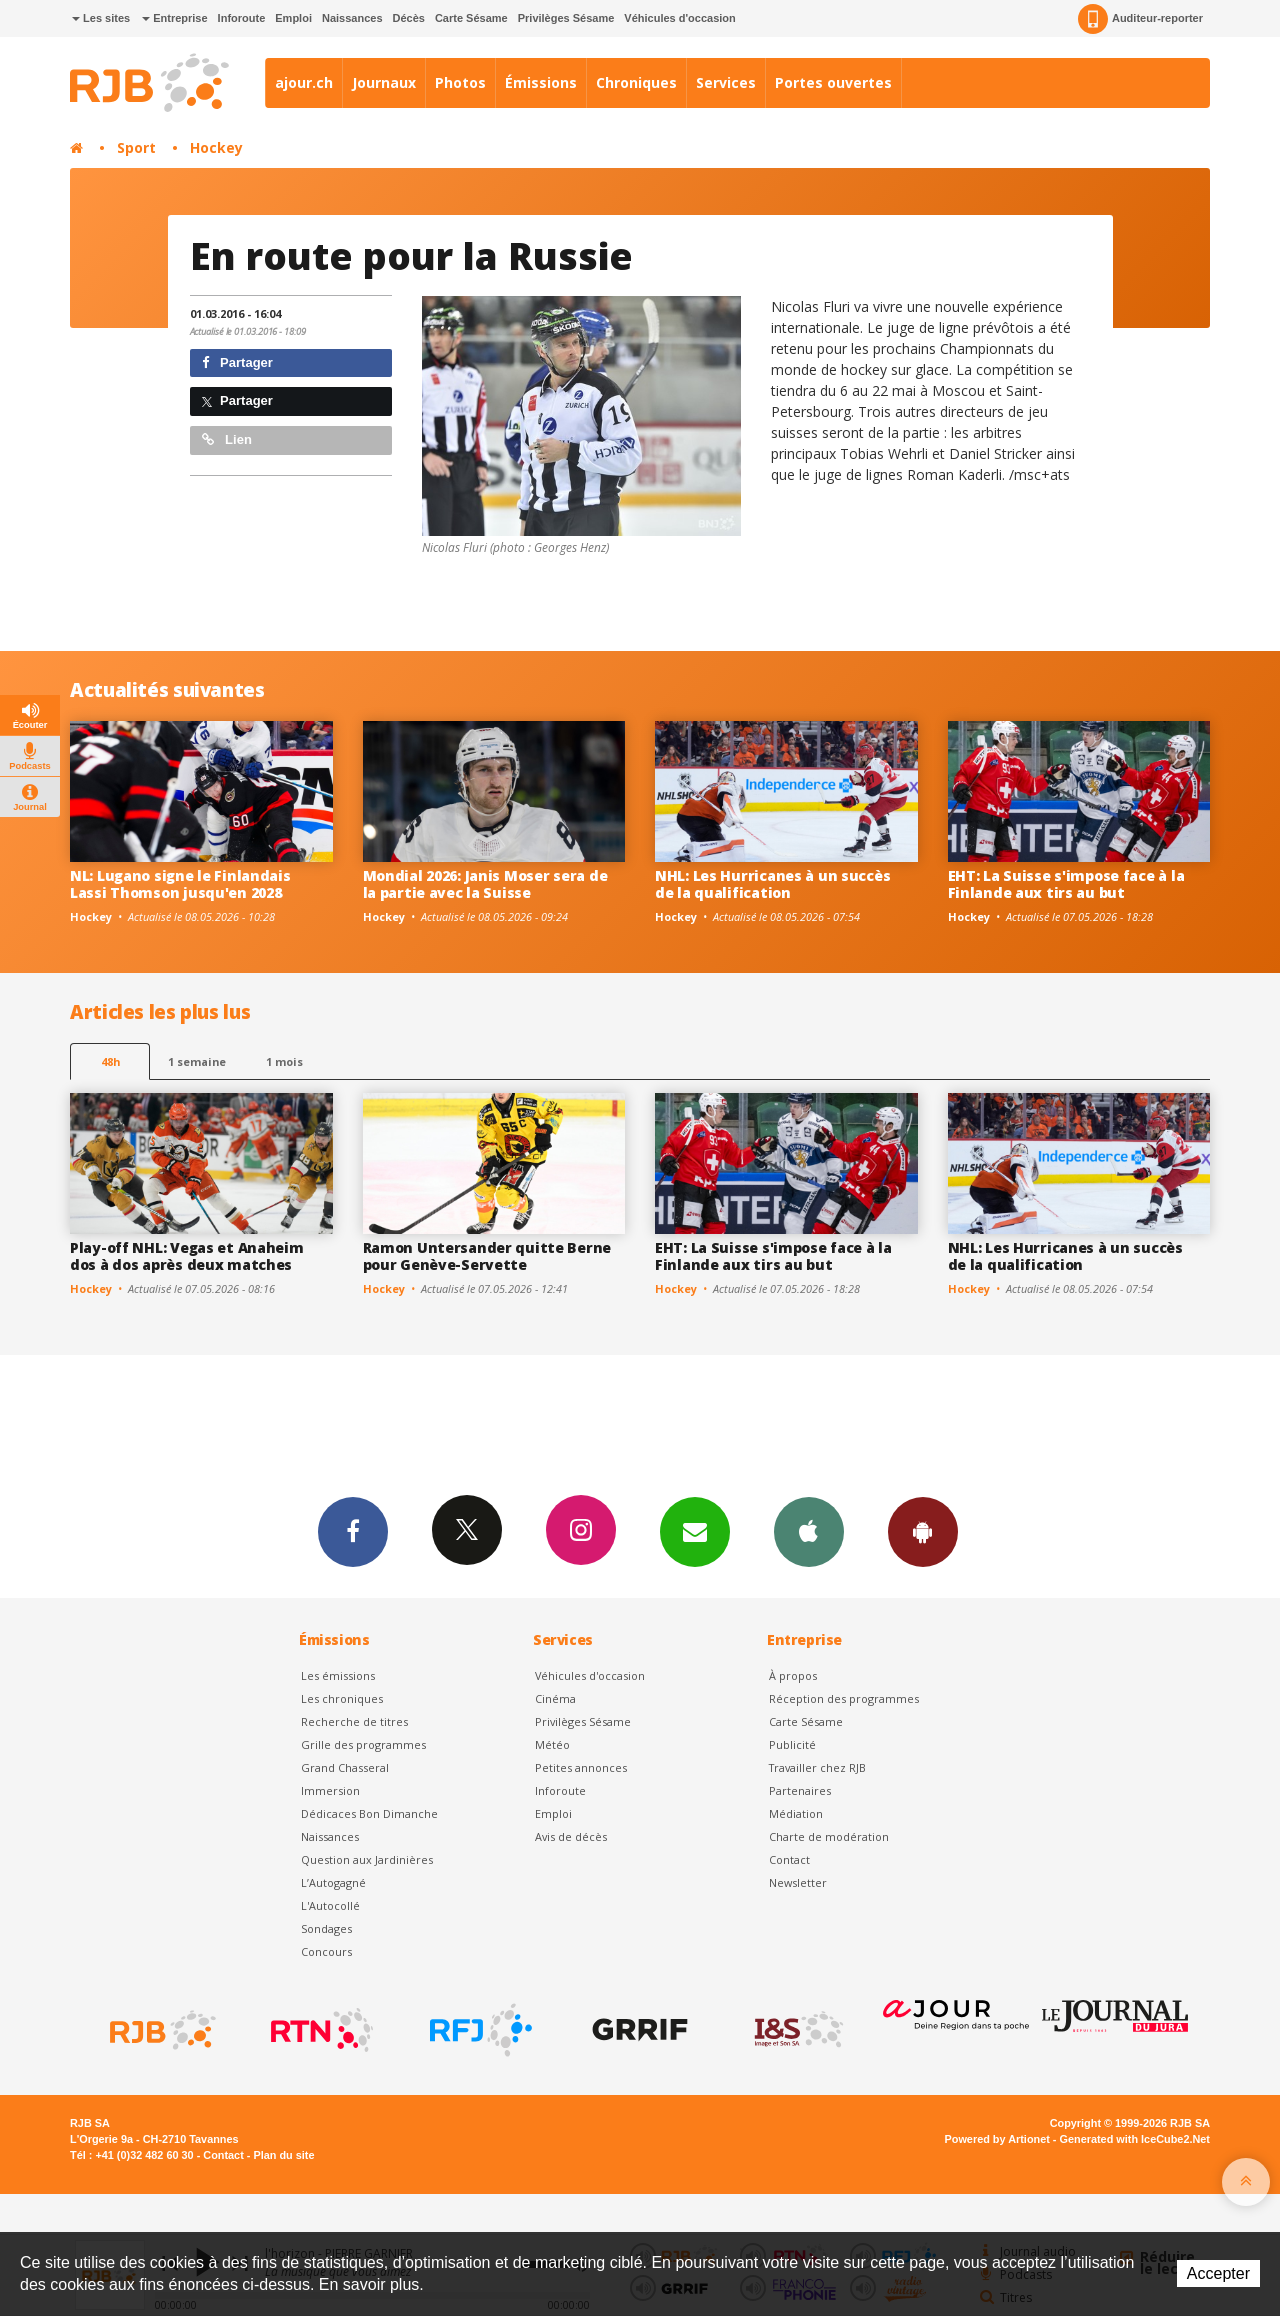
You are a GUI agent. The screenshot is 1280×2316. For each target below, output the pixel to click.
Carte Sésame (471, 18)
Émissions (541, 82)
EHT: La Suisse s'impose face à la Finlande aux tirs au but (1066, 884)
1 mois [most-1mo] (284, 1061)
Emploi (293, 18)
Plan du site (283, 2155)
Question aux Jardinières (367, 1859)
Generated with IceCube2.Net (1135, 2139)
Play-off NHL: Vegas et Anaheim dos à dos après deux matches (187, 1256)
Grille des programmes (363, 1744)
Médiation (796, 1813)
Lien (227, 439)
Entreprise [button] (174, 18)
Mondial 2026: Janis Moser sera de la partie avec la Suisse (485, 884)
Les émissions (338, 1675)
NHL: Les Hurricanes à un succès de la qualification (772, 884)
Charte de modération (829, 1836)
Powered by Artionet (997, 2139)
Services (726, 82)
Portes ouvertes (833, 82)
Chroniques (636, 82)
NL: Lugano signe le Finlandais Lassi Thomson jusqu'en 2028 (180, 884)
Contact (789, 1859)
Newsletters (695, 1531)
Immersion (330, 1790)
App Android (923, 1531)
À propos (793, 1675)
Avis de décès (571, 1836)
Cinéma (555, 1698)
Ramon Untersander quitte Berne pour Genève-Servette (487, 1256)
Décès (409, 18)
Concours (326, 1951)
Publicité (792, 1744)
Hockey (216, 147)
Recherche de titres (354, 1721)
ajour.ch (304, 82)
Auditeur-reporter (1140, 19)
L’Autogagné (333, 1882)
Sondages (326, 1928)
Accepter (1218, 2273)
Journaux (384, 82)
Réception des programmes (844, 1698)
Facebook (353, 1531)
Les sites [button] (101, 18)
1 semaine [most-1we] (197, 1061)
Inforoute (242, 18)
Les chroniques (342, 1698)
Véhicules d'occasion (679, 18)
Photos (460, 82)
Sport (136, 147)
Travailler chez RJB (817, 1767)
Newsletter (798, 1882)
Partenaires (800, 1790)
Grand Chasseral (345, 1767)
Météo (552, 1744)
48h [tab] (110, 1061)
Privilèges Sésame (566, 18)
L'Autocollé (330, 1905)
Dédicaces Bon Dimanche (369, 1813)
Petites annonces (581, 1767)
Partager (237, 362)
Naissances (352, 18)
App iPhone (809, 1531)
